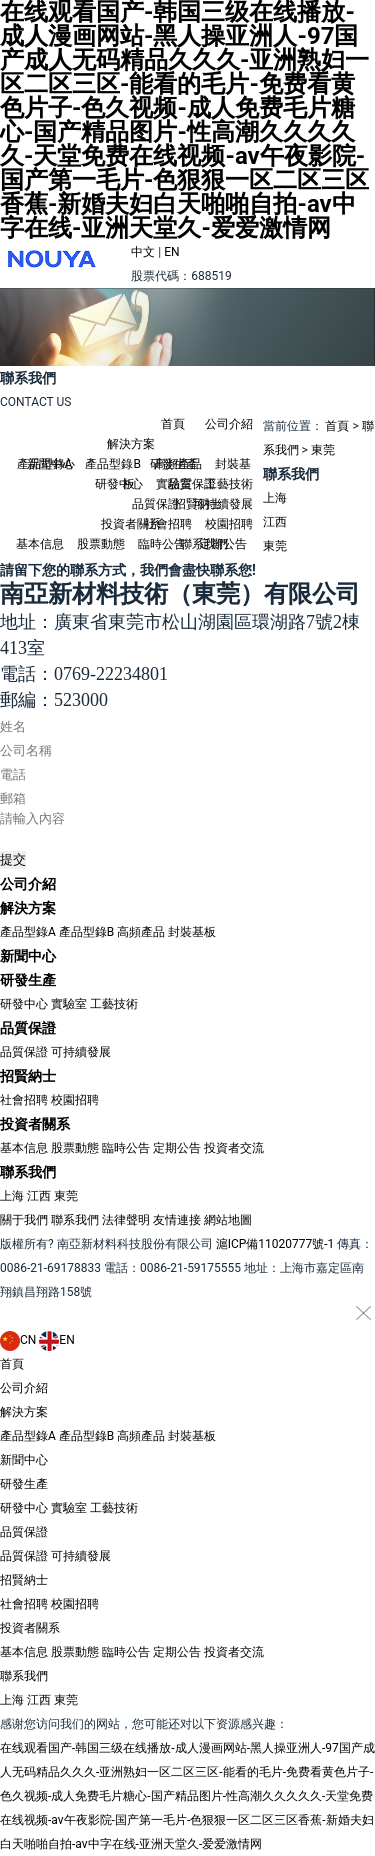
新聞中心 (51, 464)
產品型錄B (86, 932)
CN (18, 1340)
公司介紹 (229, 424)
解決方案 (131, 444)
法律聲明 (126, 1220)
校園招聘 (75, 1100)
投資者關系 (131, 524)
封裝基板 (192, 932)
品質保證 (192, 484)
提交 (13, 859)
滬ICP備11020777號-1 (275, 1244)
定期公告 (177, 1148)
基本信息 (40, 544)
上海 (275, 498)
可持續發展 (81, 1052)
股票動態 (101, 544)
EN (171, 252)
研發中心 (119, 484)
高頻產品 (141, 932)
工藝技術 (114, 1004)
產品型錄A (28, 932)
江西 (275, 522)
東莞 (323, 450)
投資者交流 (234, 1148)
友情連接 (177, 1220)
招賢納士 (198, 504)
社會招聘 (24, 1100)
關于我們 (24, 1220)
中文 (143, 252)
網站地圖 (228, 1220)
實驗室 (69, 1004)
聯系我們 (204, 544)
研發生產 (174, 464)
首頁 (173, 424)
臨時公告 (126, 1148)
